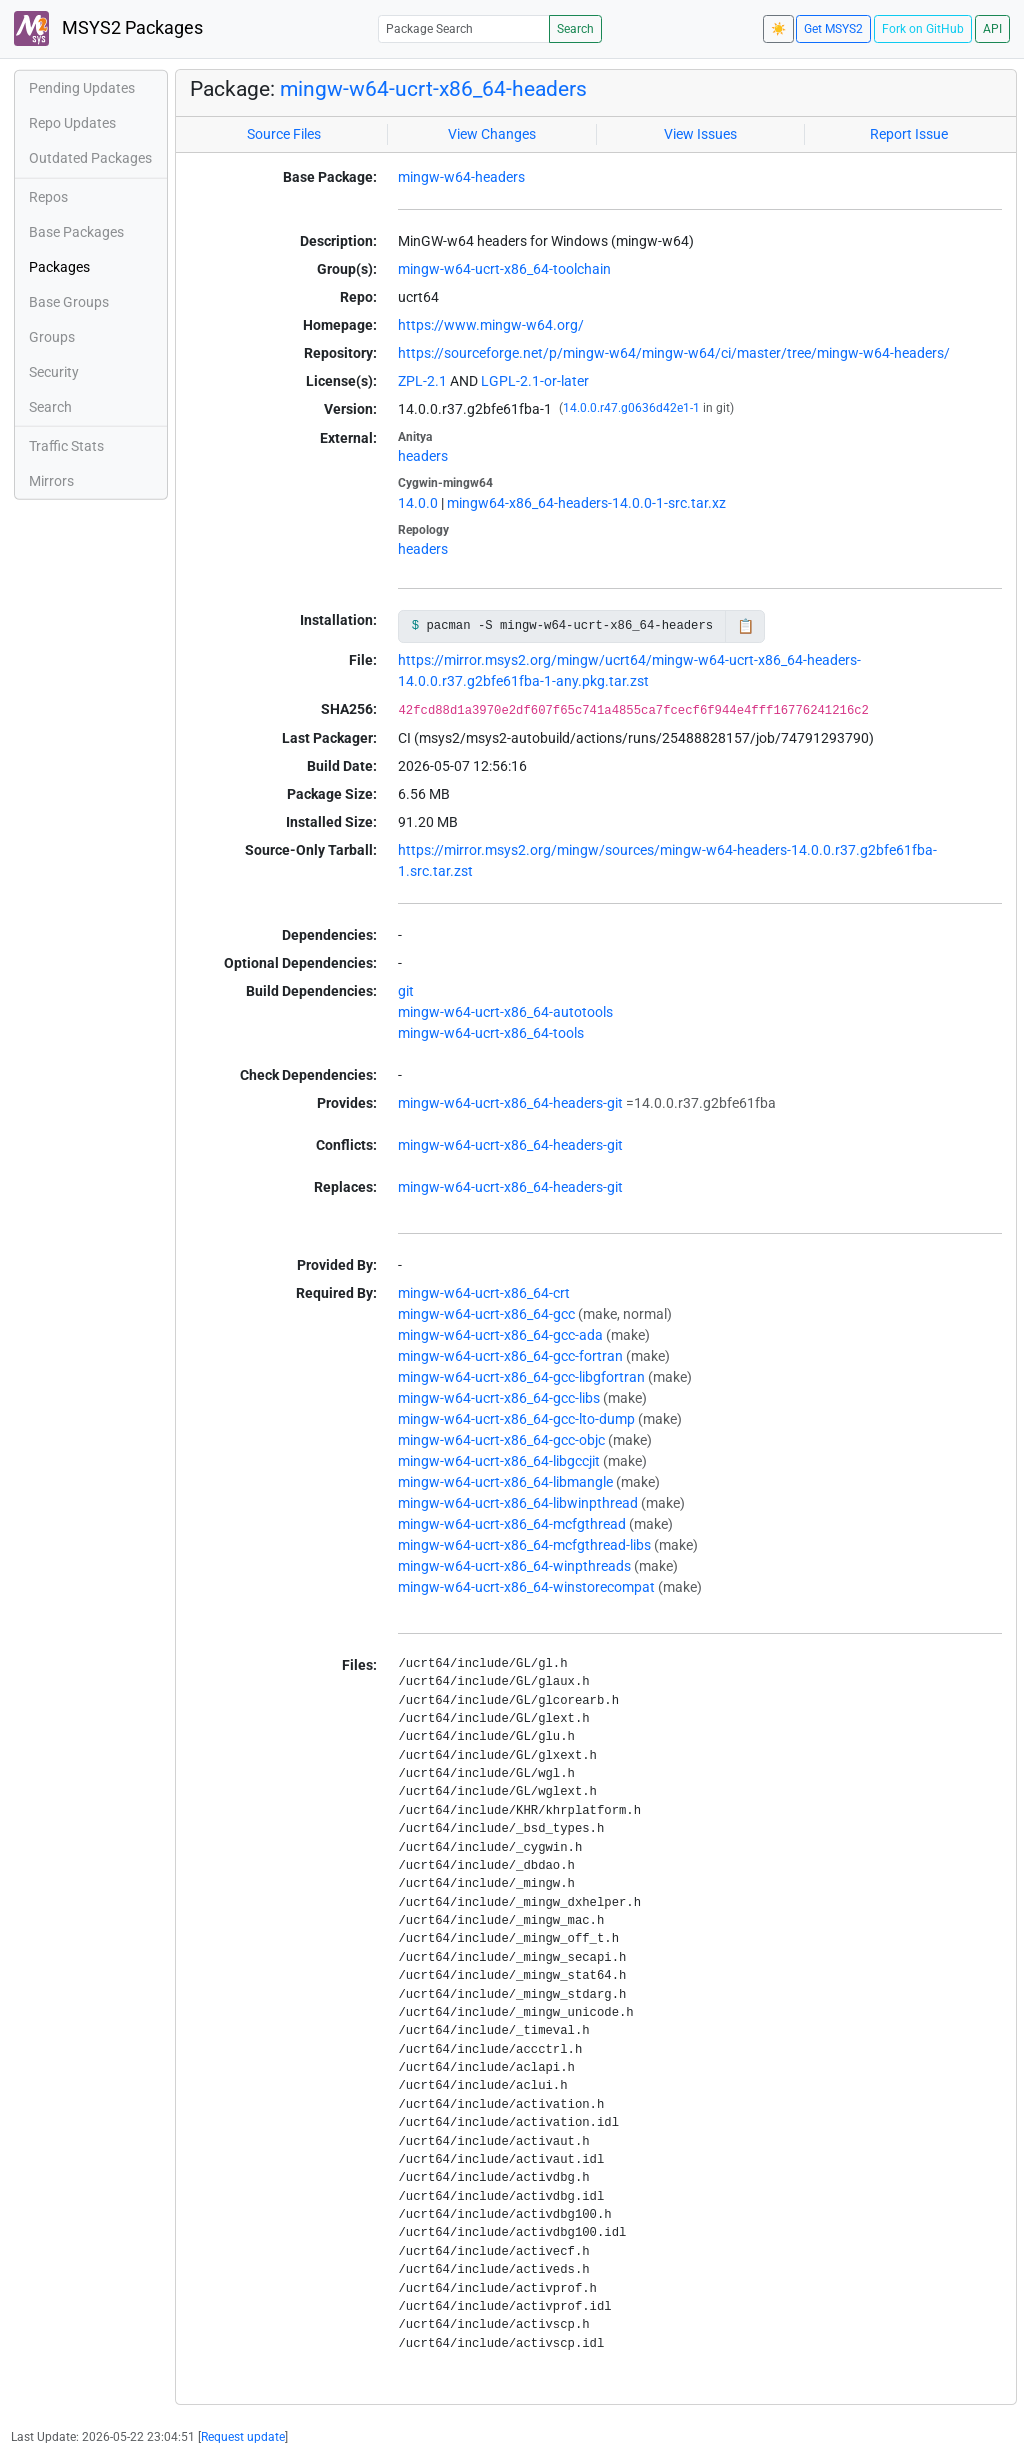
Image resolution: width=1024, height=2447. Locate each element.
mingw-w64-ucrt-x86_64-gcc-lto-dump (516, 1419)
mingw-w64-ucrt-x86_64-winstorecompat (526, 1587)
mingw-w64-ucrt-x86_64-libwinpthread (518, 1503)
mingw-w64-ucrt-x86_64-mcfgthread (512, 1524)
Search (575, 29)
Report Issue (909, 134)
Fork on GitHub (923, 29)
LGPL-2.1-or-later (535, 381)
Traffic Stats (66, 446)
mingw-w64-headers (461, 177)
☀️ (778, 29)
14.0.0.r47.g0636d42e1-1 (631, 408)
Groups (52, 337)
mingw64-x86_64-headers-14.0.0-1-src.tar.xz (586, 503)
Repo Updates (72, 123)
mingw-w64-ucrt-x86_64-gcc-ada (500, 1335)
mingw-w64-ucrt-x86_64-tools (491, 1033)
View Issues (700, 134)
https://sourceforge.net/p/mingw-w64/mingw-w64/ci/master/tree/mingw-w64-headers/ (674, 353)
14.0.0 (418, 503)
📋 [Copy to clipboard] (745, 626)
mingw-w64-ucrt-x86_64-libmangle (505, 1482)
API (992, 29)
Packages (59, 267)
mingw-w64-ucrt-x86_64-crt (484, 1293)
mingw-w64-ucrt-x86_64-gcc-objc (501, 1440)
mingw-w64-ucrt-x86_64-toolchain (504, 269)
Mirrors (51, 481)
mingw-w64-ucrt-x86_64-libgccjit (499, 1461)
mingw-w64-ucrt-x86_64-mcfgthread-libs (524, 1545)
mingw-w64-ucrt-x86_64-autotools (505, 1012)
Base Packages (76, 232)
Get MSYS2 (833, 29)
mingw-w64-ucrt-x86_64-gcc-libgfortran (521, 1377)
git (406, 991)
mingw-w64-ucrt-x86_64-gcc (486, 1314)
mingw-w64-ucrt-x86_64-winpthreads (514, 1566)
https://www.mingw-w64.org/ (491, 325)
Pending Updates (82, 88)
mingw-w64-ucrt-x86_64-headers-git (510, 1103)
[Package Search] (464, 28)
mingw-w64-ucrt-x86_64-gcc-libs (499, 1398)
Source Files (284, 134)
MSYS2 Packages (108, 28)
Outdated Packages (90, 158)
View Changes (492, 134)
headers (423, 456)
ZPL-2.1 (422, 381)
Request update (243, 2437)
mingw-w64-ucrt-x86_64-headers (433, 89)
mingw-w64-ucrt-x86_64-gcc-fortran (510, 1356)
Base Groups (69, 302)
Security (54, 372)
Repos (48, 197)
